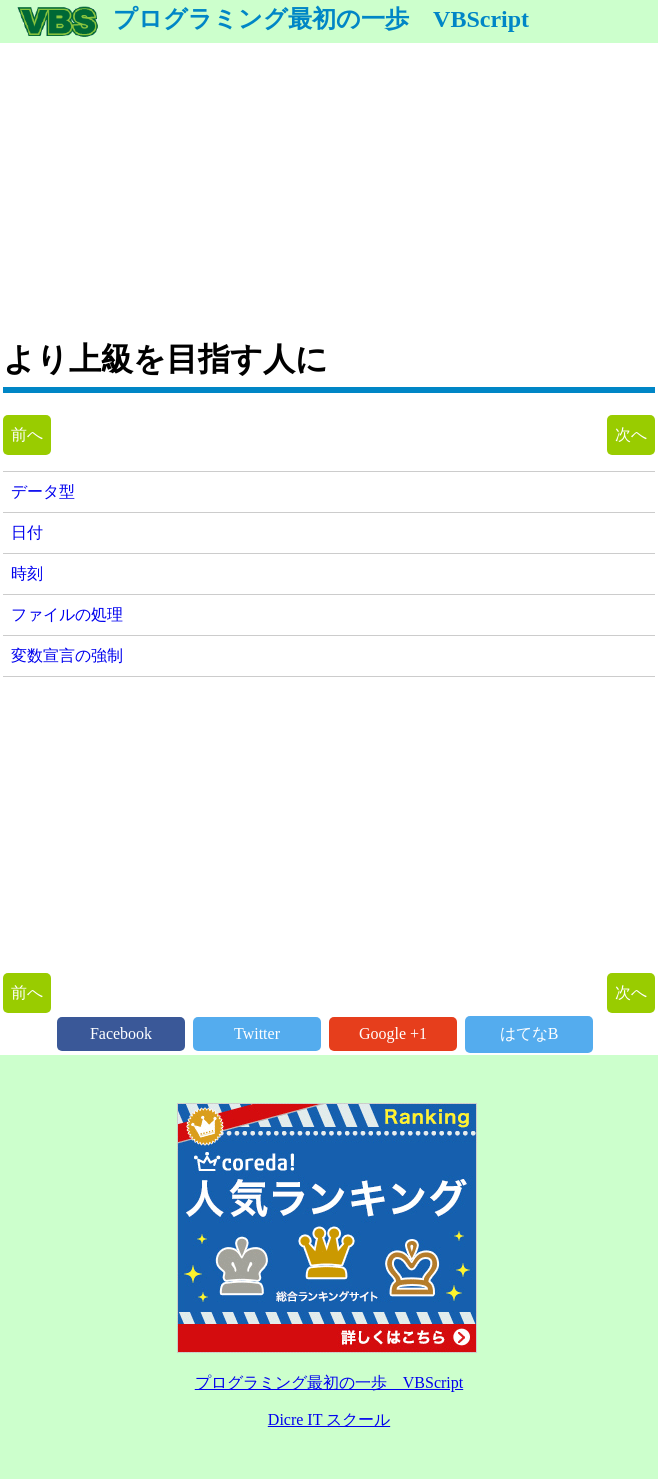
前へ (27, 434)
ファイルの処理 (67, 614)
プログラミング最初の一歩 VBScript (272, 19)
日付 (27, 532)
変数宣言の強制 (67, 655)
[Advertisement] (329, 183)
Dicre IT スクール (329, 1419)
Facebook (121, 1033)
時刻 (27, 573)
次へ (631, 434)
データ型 (43, 491)
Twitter (257, 1033)
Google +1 (393, 1033)
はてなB (529, 1033)
